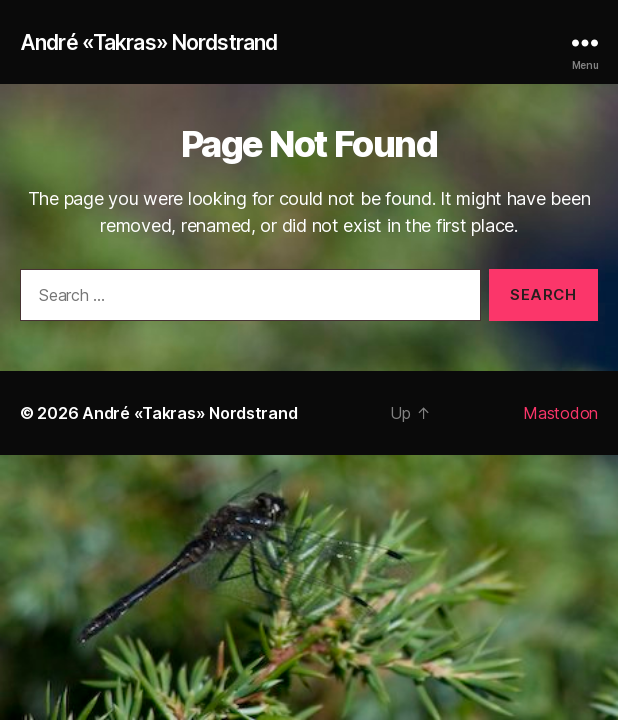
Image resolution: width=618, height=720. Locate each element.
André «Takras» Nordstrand (148, 42)
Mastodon (560, 413)
